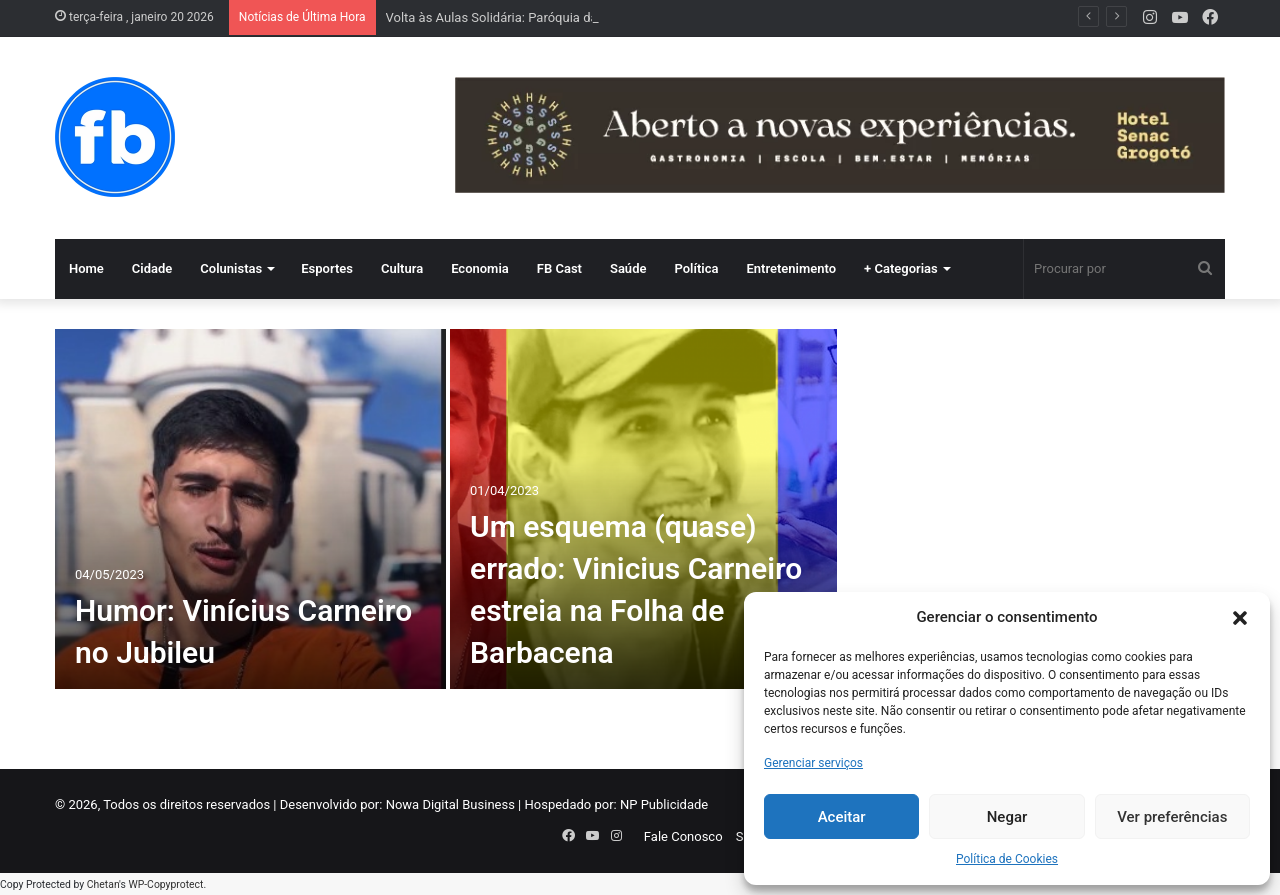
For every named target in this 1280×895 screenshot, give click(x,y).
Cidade (152, 268)
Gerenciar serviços (813, 763)
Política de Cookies (1007, 859)
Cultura (402, 268)
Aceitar (842, 817)
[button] (1240, 618)
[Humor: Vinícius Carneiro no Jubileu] (250, 509)
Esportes (327, 268)
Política (696, 268)
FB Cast (559, 268)
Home (86, 268)
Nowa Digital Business (450, 804)
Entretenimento (791, 268)
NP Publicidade (664, 804)
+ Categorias (901, 268)
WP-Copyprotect (165, 884)
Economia (480, 268)
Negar (1007, 817)
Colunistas (231, 268)
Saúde (628, 268)
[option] (446, 509)
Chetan (103, 884)
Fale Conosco (683, 836)
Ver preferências (1172, 817)
